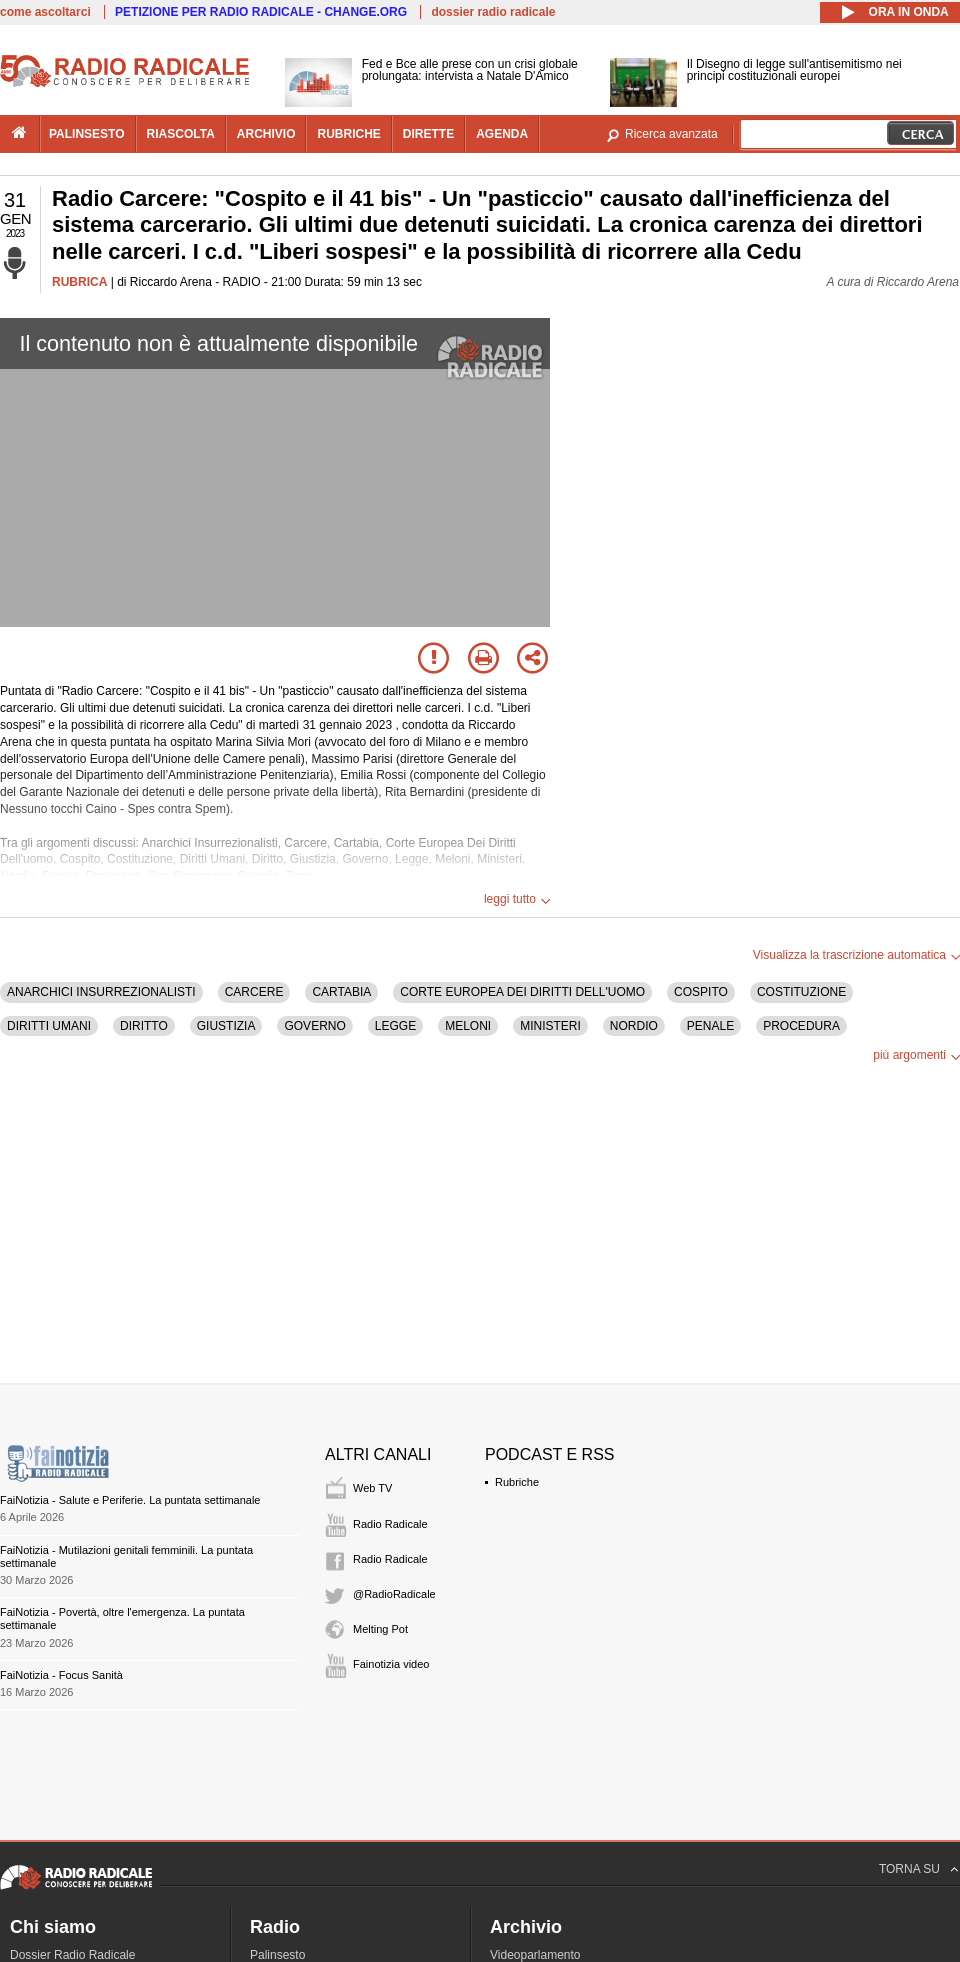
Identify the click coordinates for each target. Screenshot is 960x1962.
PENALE (710, 1026)
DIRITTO (144, 1026)
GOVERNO (314, 1026)
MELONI (468, 1026)
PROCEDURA (801, 1026)
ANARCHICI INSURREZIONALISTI (101, 992)
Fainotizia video (391, 1664)
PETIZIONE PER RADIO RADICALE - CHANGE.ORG (261, 12)
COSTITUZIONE (801, 992)
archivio (266, 134)
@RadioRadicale (394, 1594)
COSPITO (701, 992)
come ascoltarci (45, 12)
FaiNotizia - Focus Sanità (61, 1675)
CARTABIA (341, 992)
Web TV (372, 1488)
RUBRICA (79, 282)
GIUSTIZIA (226, 1026)
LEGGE (395, 1026)
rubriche (348, 134)
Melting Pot (380, 1629)
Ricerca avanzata (671, 134)
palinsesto (87, 134)
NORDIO (634, 1026)
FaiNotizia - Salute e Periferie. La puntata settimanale (130, 1500)
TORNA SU (909, 1869)
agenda (502, 134)
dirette (428, 134)
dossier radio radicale (493, 12)
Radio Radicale (390, 1524)
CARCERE (254, 992)
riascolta (181, 134)
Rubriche (517, 1482)
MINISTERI (550, 1026)
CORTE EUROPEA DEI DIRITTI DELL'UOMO (522, 992)
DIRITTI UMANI (49, 1026)
